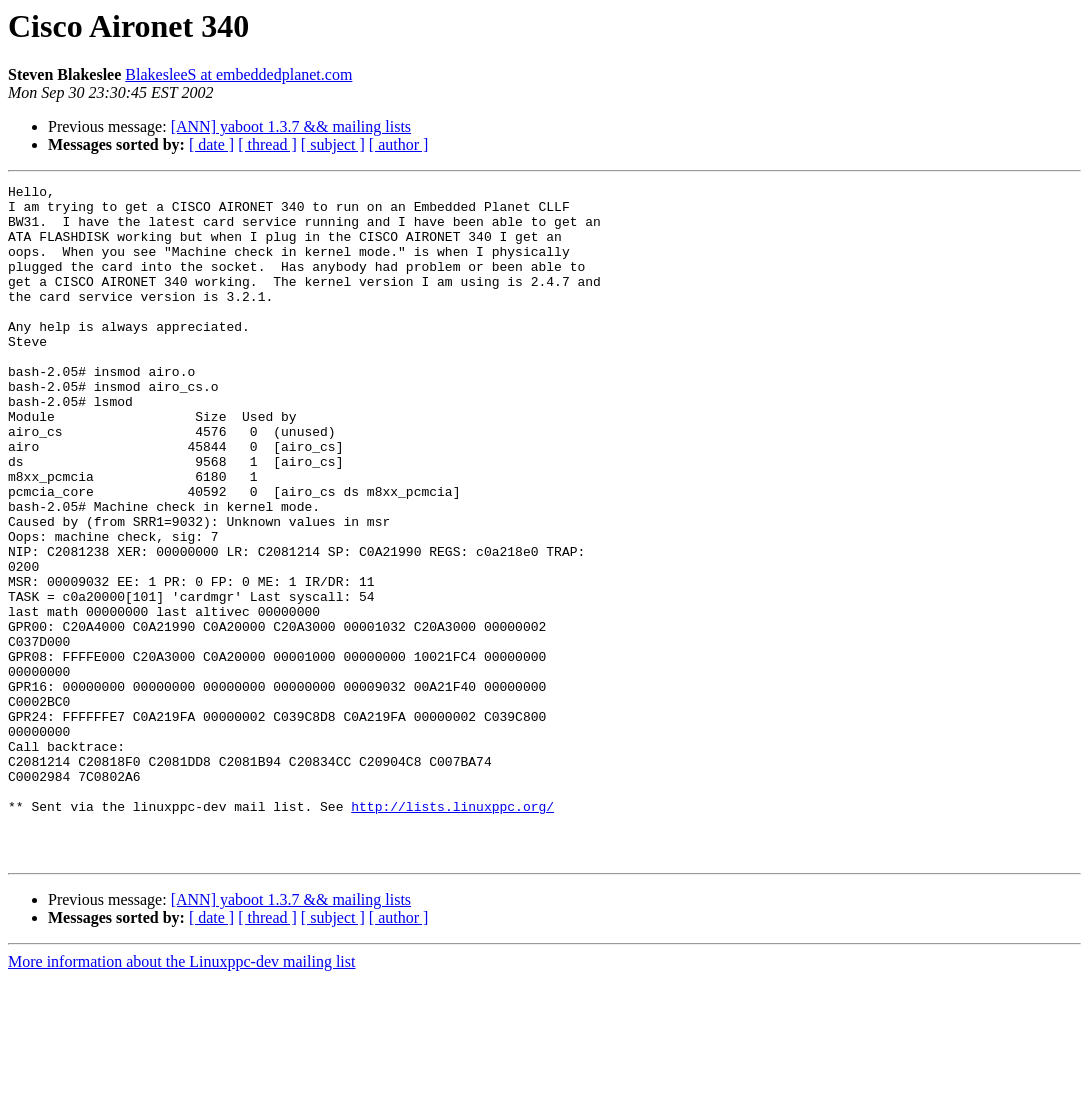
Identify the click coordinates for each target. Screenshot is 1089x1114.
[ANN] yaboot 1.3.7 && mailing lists (291, 126)
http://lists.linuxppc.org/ (452, 932)
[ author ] (399, 144)
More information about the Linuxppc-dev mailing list (181, 1096)
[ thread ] (267, 144)
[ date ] (211, 144)
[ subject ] (333, 144)
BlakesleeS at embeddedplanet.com (238, 74)
